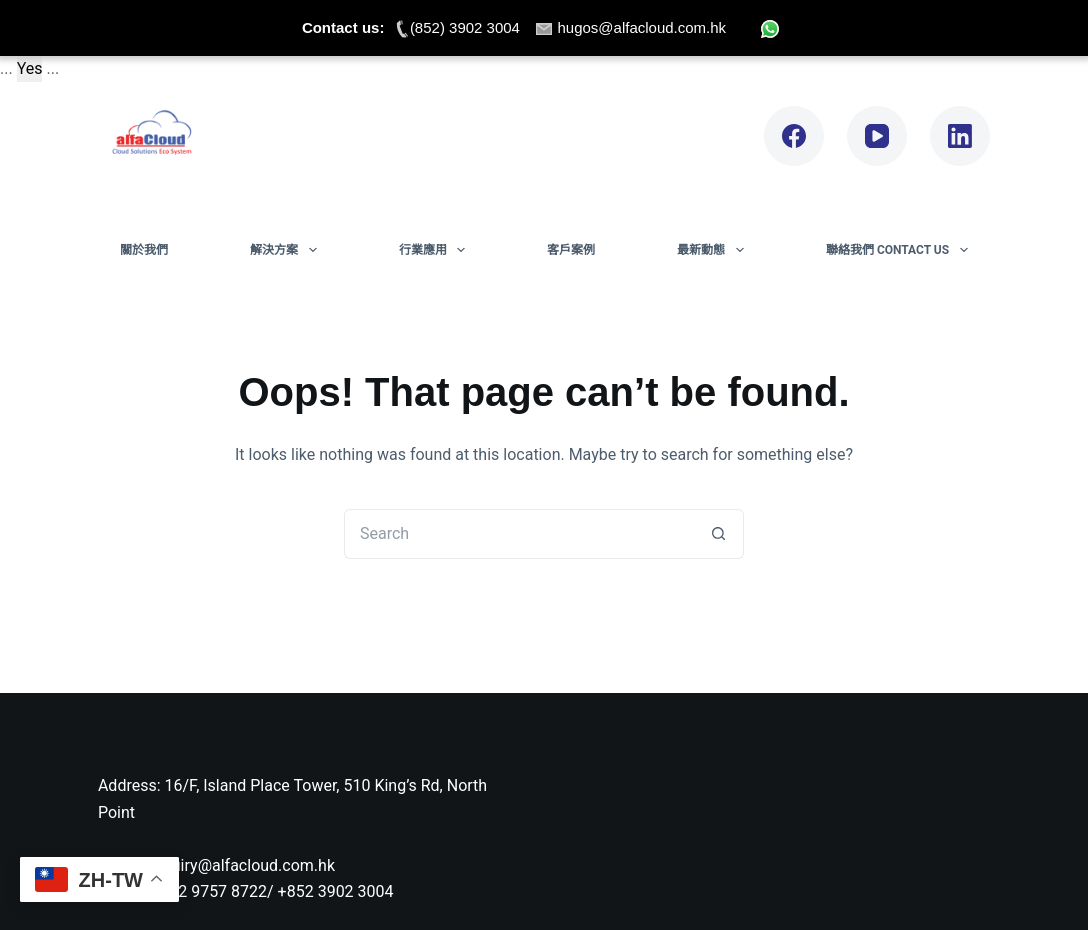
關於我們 (144, 250)
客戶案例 (571, 250)
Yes (30, 68)
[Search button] (719, 534)
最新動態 (714, 250)
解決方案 (287, 250)
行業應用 (436, 250)
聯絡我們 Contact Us (901, 250)
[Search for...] (519, 534)
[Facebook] (794, 136)
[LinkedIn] (960, 136)
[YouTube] (877, 136)
